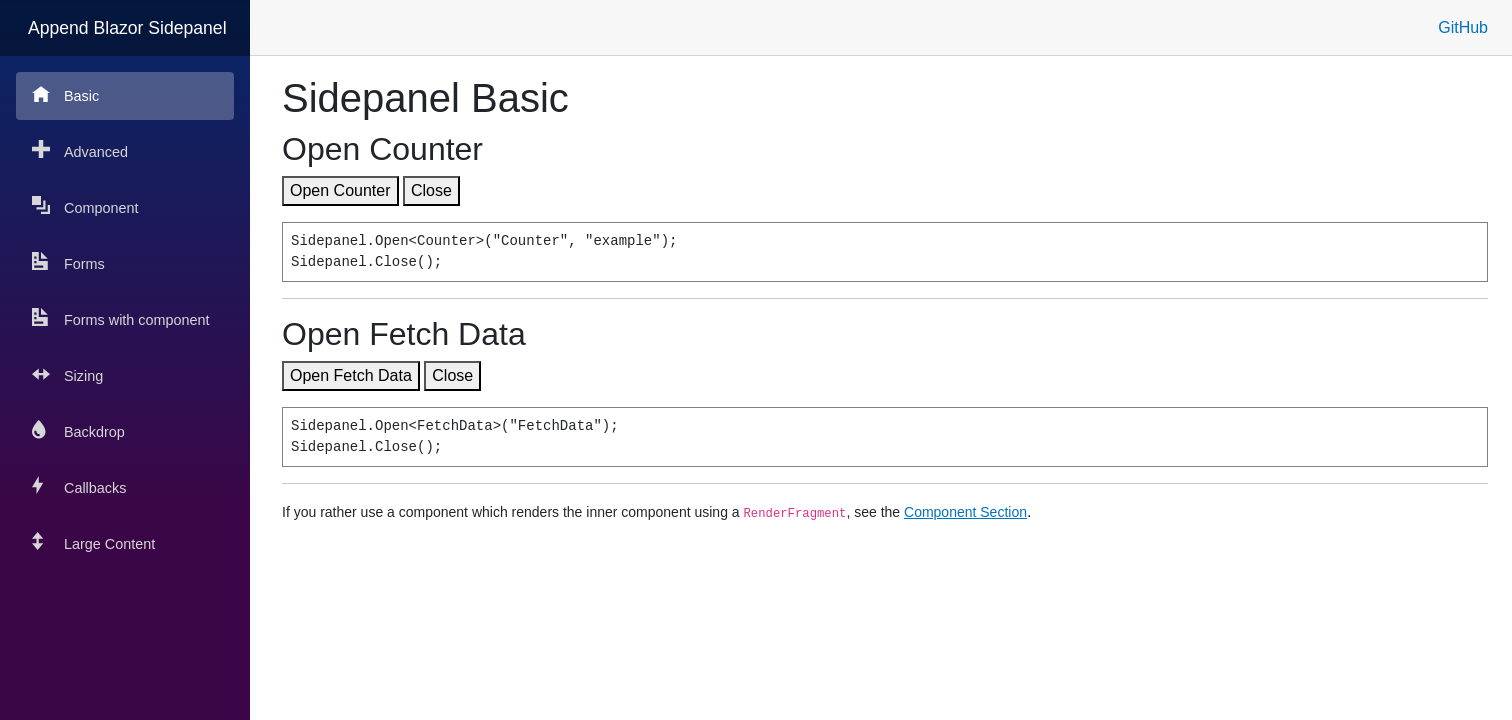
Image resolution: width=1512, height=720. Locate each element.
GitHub (1463, 27)
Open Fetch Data (351, 375)
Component (85, 206)
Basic (65, 94)
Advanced (80, 150)
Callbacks (79, 486)
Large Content (93, 542)
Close (431, 190)
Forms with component (121, 318)
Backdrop (78, 430)
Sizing (67, 374)
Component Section (965, 512)
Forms (68, 262)
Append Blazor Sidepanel (127, 28)
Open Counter (340, 190)
